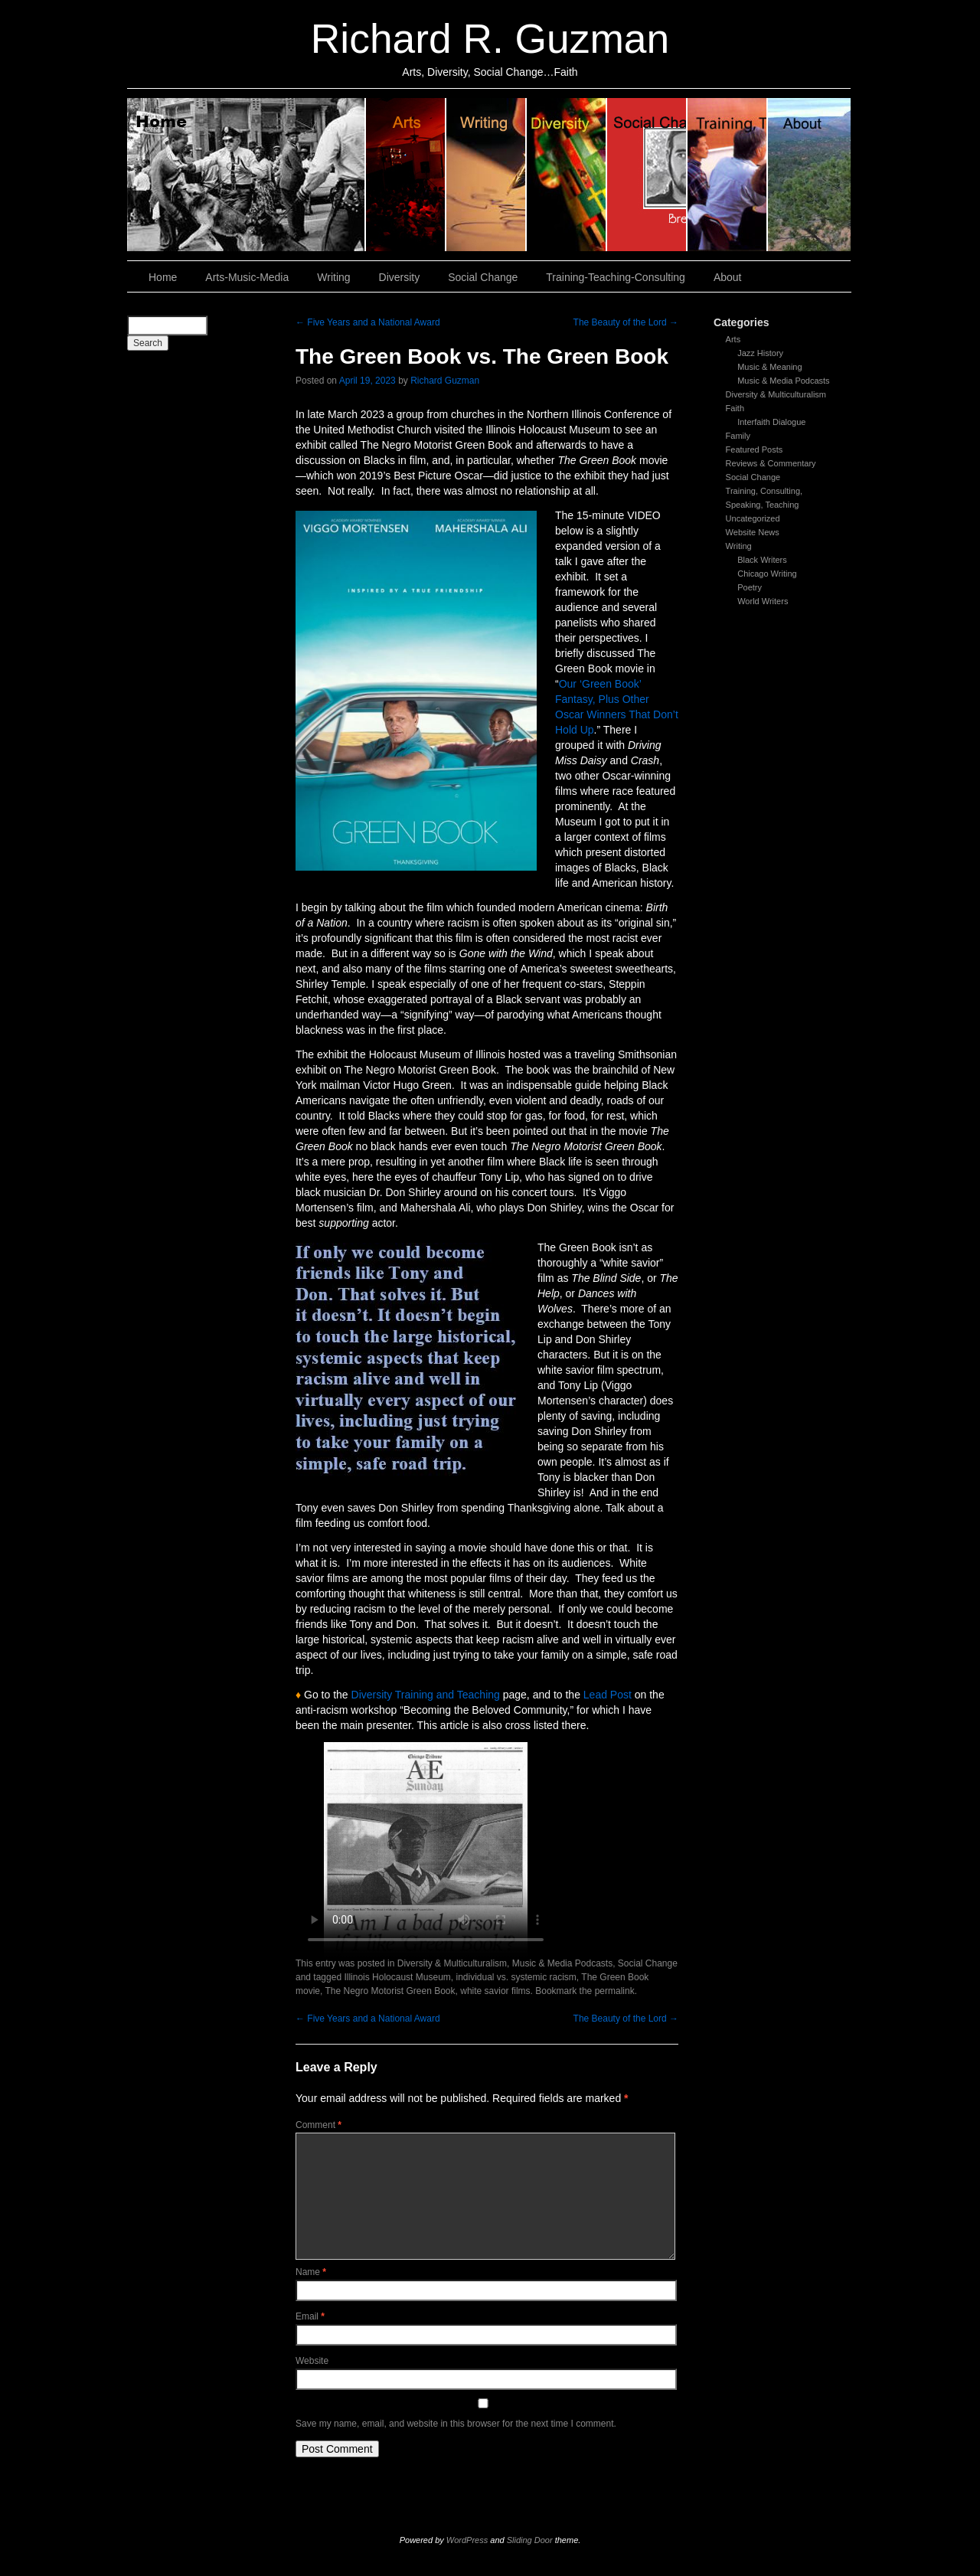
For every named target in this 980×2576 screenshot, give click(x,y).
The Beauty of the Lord (625, 322)
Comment (318, 2125)
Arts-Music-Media (247, 277)
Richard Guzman (444, 380)
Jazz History (760, 353)
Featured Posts (754, 449)
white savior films (495, 1991)
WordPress (467, 2540)
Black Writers (762, 559)
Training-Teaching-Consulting (615, 277)
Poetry (749, 587)
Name (311, 2272)
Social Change (647, 174)
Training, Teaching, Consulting (728, 174)
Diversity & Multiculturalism (776, 394)
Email (310, 2316)
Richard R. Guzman (490, 38)
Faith (735, 408)
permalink (615, 1991)
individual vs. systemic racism (516, 1977)
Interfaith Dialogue (771, 422)
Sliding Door (530, 2540)
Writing (486, 174)
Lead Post (607, 1694)
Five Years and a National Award (368, 322)
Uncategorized (753, 518)
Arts (733, 339)
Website (312, 2360)
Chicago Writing (766, 573)
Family (738, 435)
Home (246, 174)
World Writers (762, 601)
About (809, 174)
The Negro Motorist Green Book (390, 1991)
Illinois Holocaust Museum (397, 1977)
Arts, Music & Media (406, 174)
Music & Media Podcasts (783, 380)
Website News (752, 532)
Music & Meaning (769, 366)
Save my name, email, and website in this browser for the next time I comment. (456, 2423)
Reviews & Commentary (771, 463)
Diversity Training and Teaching (425, 1694)
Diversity (567, 174)
